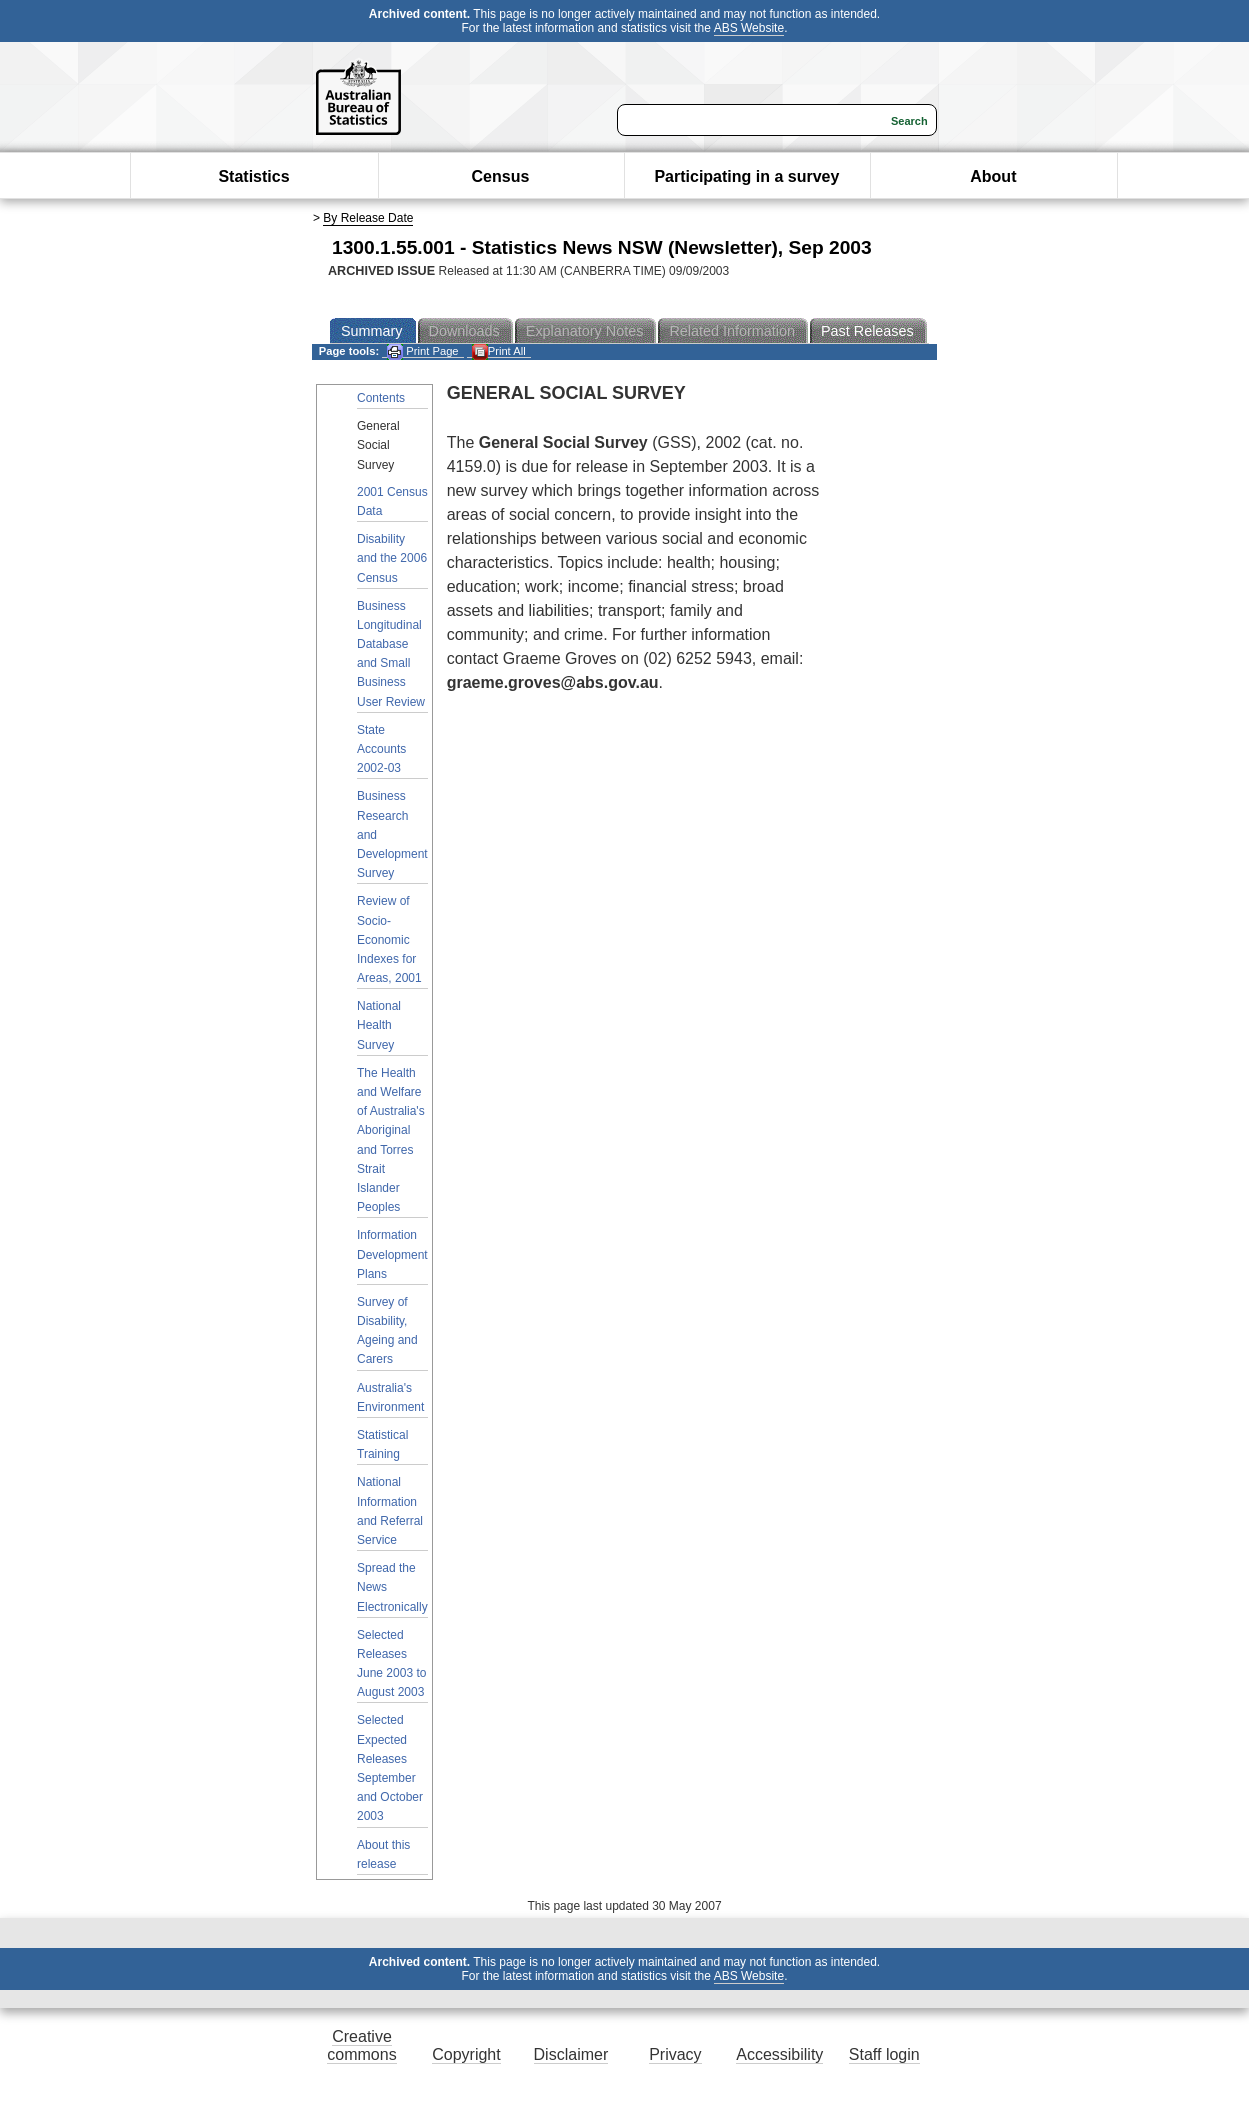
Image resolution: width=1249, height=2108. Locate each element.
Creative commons (361, 2045)
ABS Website (749, 28)
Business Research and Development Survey (392, 834)
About (993, 176)
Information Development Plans (392, 1254)
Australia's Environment (390, 1397)
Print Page (422, 351)
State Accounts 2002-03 (381, 749)
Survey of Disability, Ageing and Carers (387, 1331)
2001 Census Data (392, 501)
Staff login (884, 2054)
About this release (383, 1854)
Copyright (466, 2054)
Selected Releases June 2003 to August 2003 (391, 1664)
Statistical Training (382, 1444)
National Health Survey (379, 1025)
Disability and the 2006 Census (392, 558)
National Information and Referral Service (390, 1511)
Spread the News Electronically (392, 1587)
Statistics (253, 176)
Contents (381, 398)
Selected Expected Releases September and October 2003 (390, 1768)
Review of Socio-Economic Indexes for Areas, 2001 (389, 939)
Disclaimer (571, 2054)
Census (501, 176)
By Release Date (368, 218)
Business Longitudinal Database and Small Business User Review (391, 654)
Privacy (675, 2054)
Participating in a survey (746, 176)
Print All (499, 351)
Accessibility (779, 2054)
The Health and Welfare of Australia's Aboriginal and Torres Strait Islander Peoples (391, 1140)
